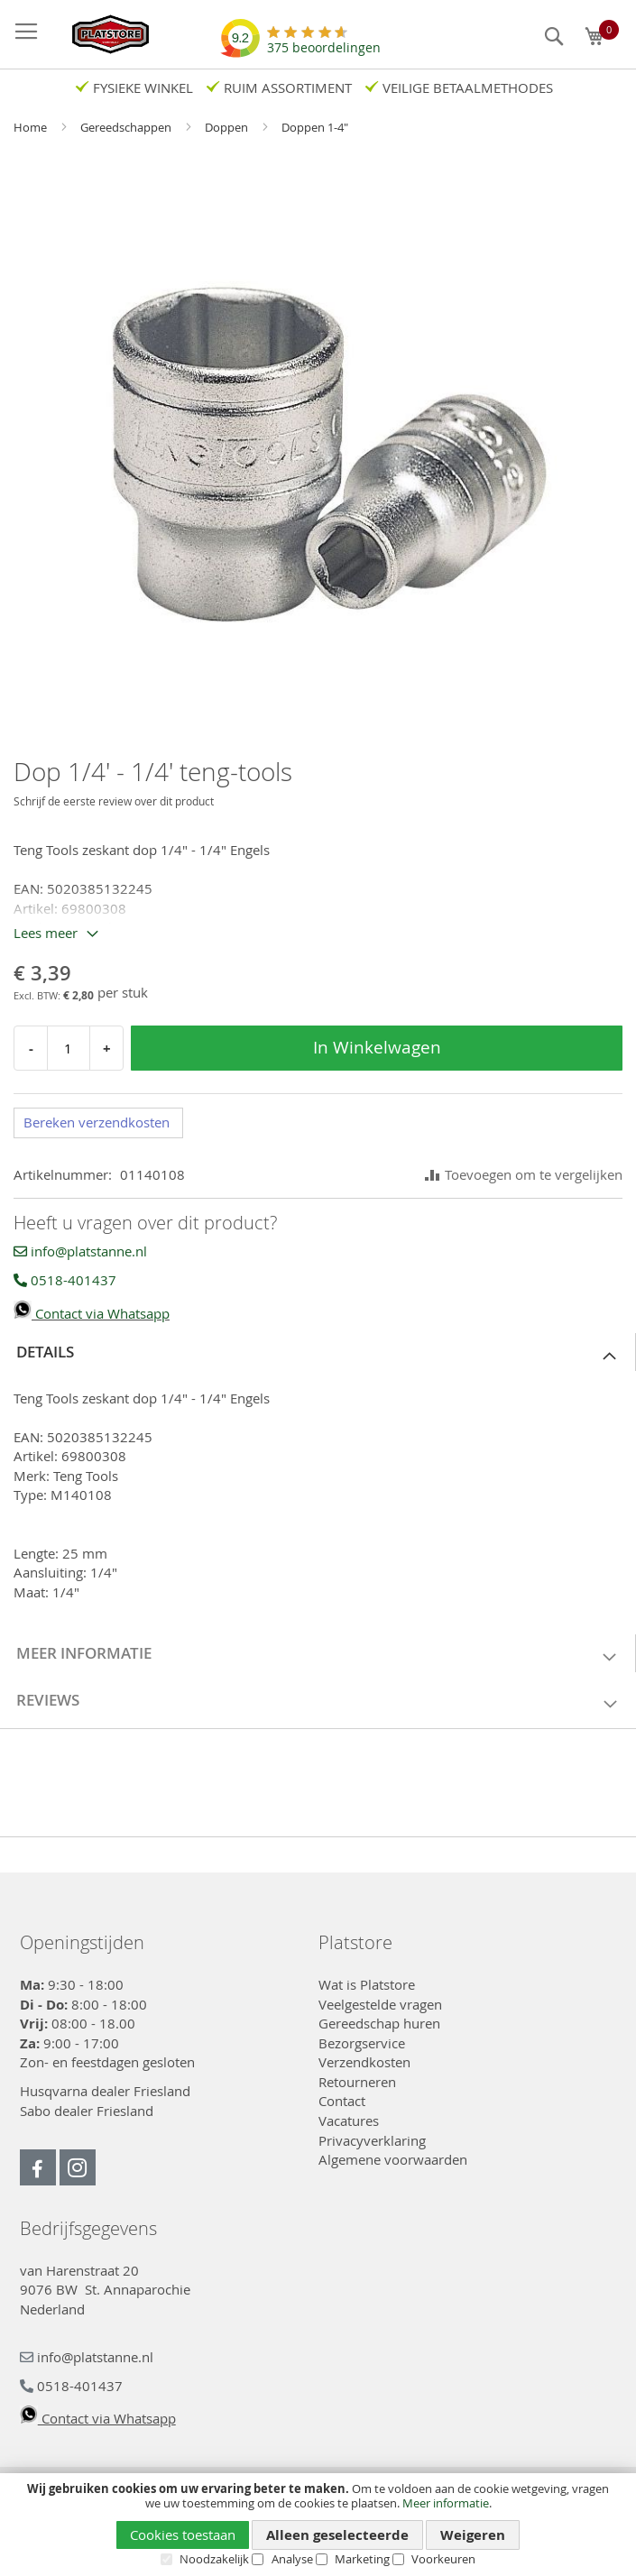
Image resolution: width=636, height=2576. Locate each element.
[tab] (318, 1352)
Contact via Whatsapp (92, 1313)
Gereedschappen (127, 127)
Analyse (292, 2559)
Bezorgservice (361, 2043)
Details (45, 1351)
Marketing (362, 2559)
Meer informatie (445, 2503)
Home (32, 127)
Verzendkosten (364, 2062)
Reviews (47, 1699)
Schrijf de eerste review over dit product (114, 801)
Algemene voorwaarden (392, 2159)
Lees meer (46, 933)
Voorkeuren (443, 2559)
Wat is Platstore (366, 1984)
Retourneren (357, 2082)
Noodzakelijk (214, 2559)
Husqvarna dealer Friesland (105, 2091)
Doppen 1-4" (314, 127)
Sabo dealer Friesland (86, 2111)
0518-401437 (65, 1280)
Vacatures (348, 2120)
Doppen (228, 127)
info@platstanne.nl (80, 1251)
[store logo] (101, 34)
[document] (318, 2524)
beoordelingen (324, 41)
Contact (341, 2101)
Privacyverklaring (372, 2140)
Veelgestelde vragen (380, 2004)
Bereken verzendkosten (96, 1122)
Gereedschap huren (379, 2023)
